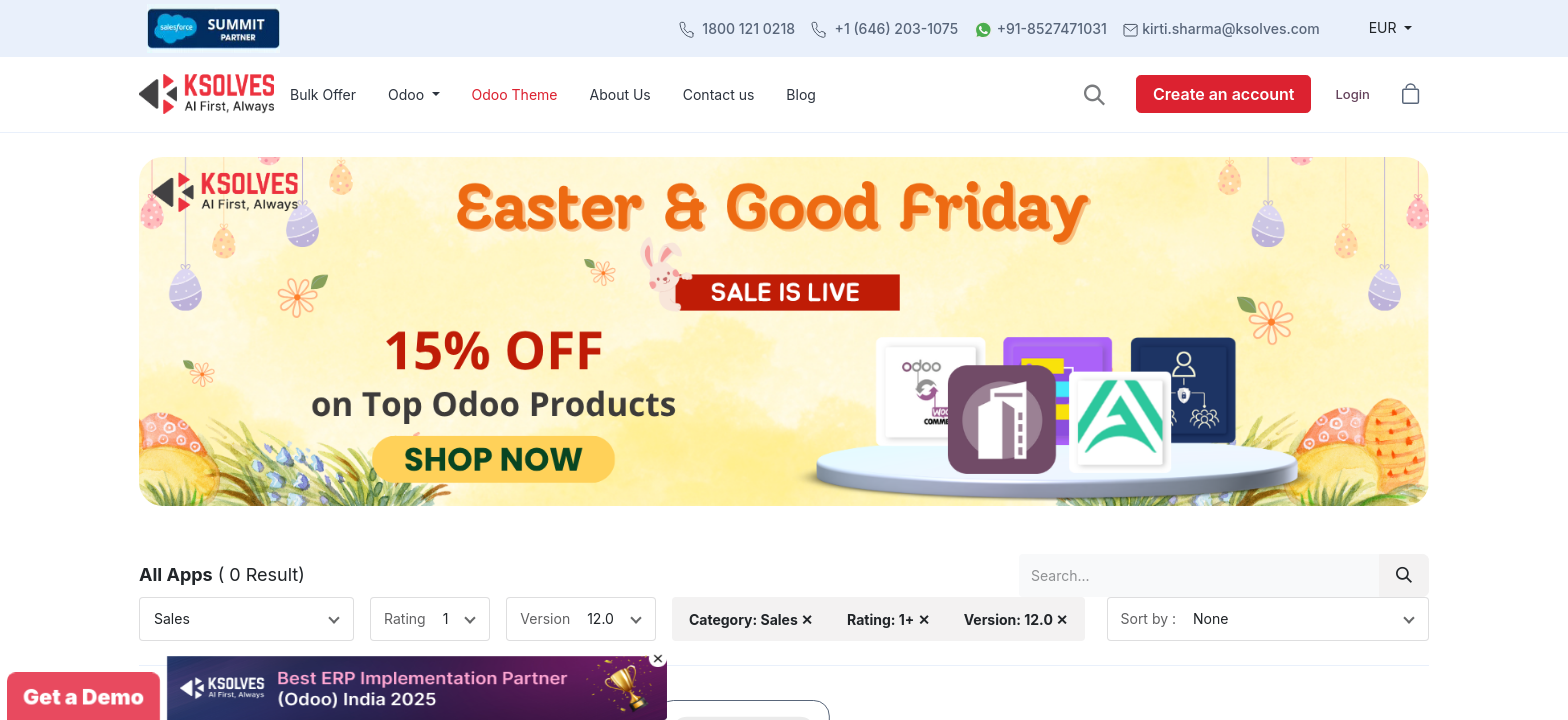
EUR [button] (1385, 27)
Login (1352, 94)
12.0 (600, 618)
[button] (1094, 94)
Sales (172, 618)
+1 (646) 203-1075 (897, 28)
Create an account (1223, 94)
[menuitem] (323, 94)
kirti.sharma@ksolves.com (1230, 28)
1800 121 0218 (748, 28)
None (1210, 618)
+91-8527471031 (1052, 28)
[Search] (1404, 575)
